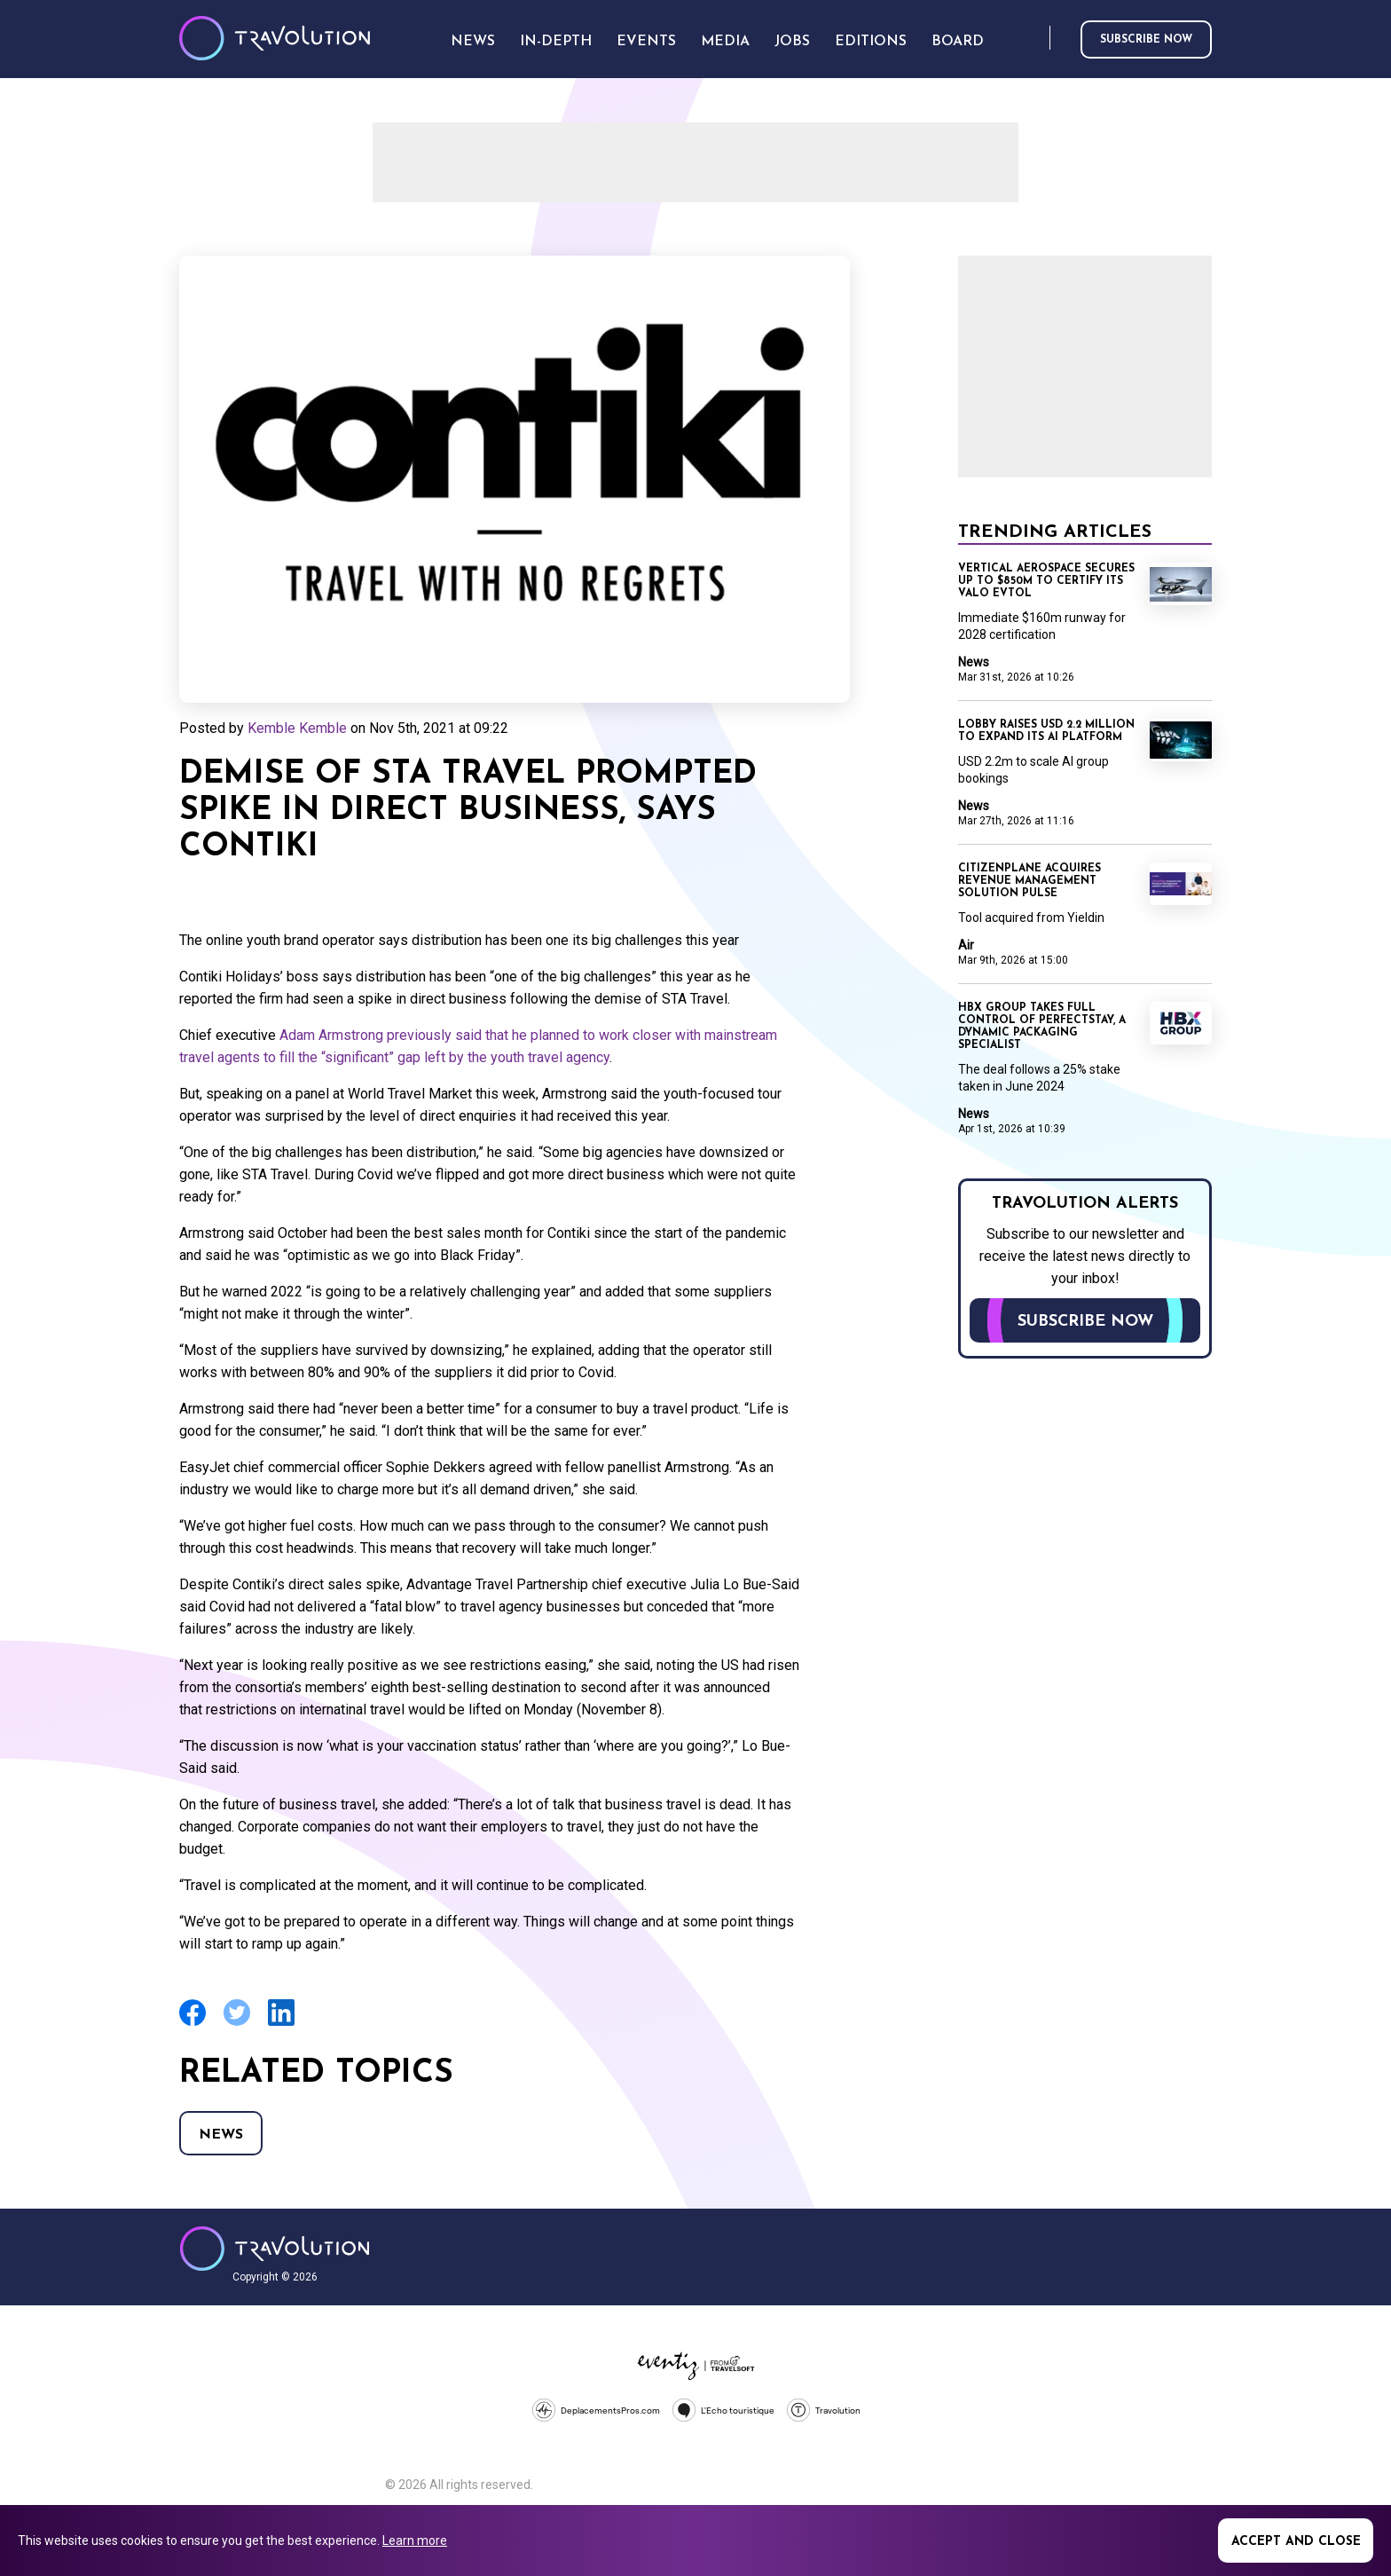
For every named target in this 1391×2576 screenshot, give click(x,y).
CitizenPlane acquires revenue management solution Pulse (1029, 881)
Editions (871, 42)
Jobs (792, 42)
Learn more (414, 2540)
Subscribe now (1146, 40)
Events (646, 42)
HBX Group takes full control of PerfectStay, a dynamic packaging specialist (1042, 1027)
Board (957, 42)
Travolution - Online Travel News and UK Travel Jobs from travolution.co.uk (274, 2248)
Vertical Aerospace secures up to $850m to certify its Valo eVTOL (1046, 581)
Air (966, 945)
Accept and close (1296, 2541)
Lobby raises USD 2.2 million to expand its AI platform (1046, 731)
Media (725, 42)
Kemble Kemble (297, 728)
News (221, 2135)
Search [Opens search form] (1032, 38)
